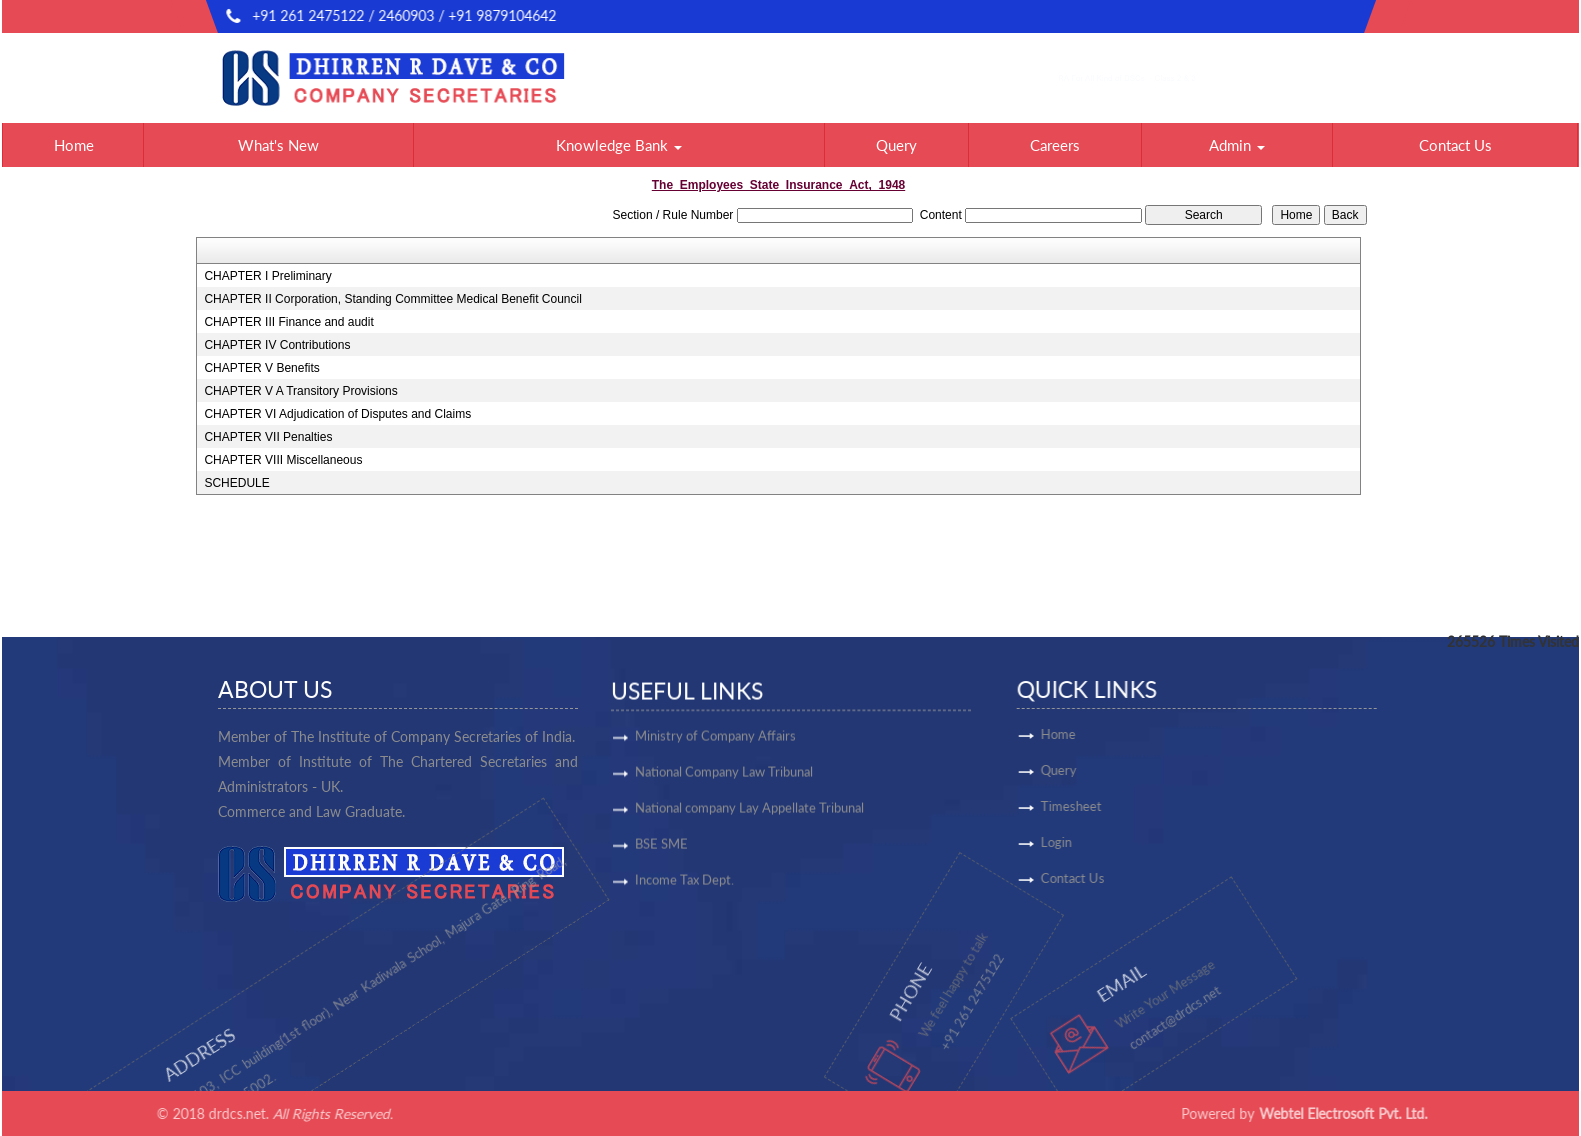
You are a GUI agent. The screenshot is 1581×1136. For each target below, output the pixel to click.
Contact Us (1455, 145)
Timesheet (1134, 806)
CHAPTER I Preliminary (267, 276)
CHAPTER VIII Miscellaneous (283, 460)
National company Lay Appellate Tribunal (749, 815)
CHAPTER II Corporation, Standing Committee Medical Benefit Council (393, 299)
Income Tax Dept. (684, 887)
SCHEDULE (236, 483)
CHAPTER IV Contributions (277, 345)
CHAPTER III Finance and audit (288, 322)
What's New (278, 145)
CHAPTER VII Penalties (268, 437)
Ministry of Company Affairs (715, 743)
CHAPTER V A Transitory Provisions (300, 391)
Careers (1055, 145)
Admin (1237, 145)
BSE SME (661, 851)
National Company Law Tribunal (724, 779)
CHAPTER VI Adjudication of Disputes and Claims (337, 414)
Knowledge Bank (619, 145)
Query (896, 145)
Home (74, 145)
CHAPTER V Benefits (261, 368)
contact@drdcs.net (1301, 16)
